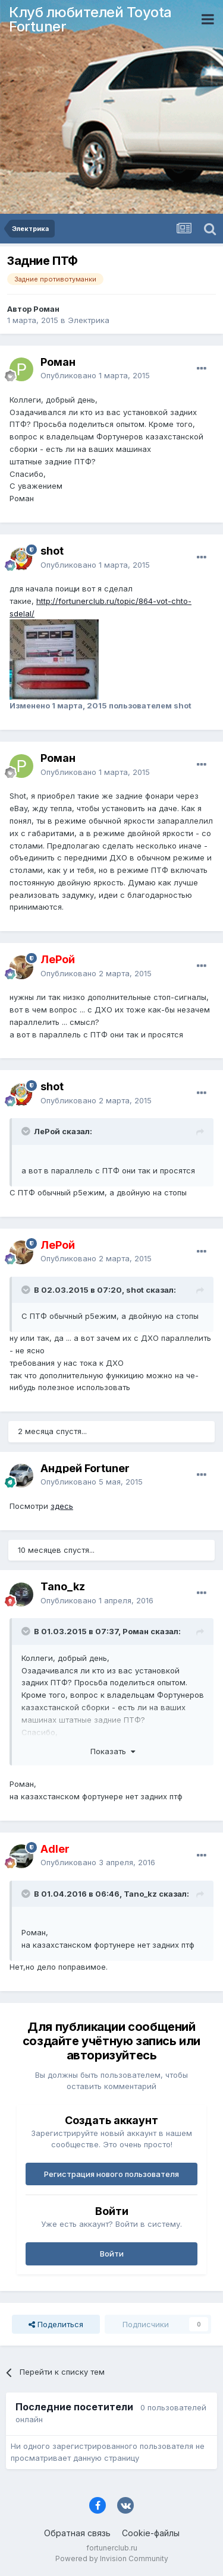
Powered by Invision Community (111, 2558)
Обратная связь (77, 2533)
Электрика (88, 320)
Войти (112, 2253)
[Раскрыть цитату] (26, 1131)
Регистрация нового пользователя (111, 2174)
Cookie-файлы (151, 2533)
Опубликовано (95, 375)
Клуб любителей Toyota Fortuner (90, 19)
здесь (62, 1506)
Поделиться (56, 2324)
